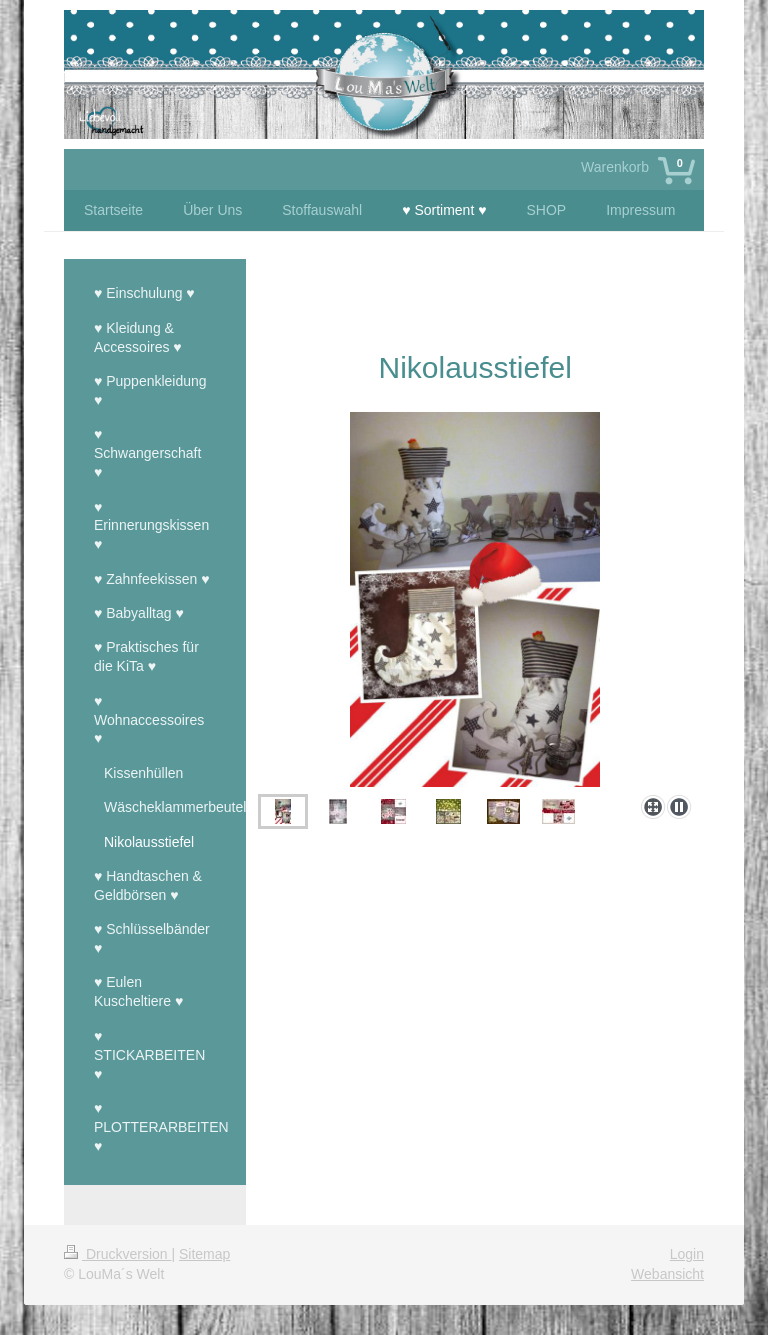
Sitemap (204, 1254)
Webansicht (667, 1274)
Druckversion (117, 1254)
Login (687, 1254)
